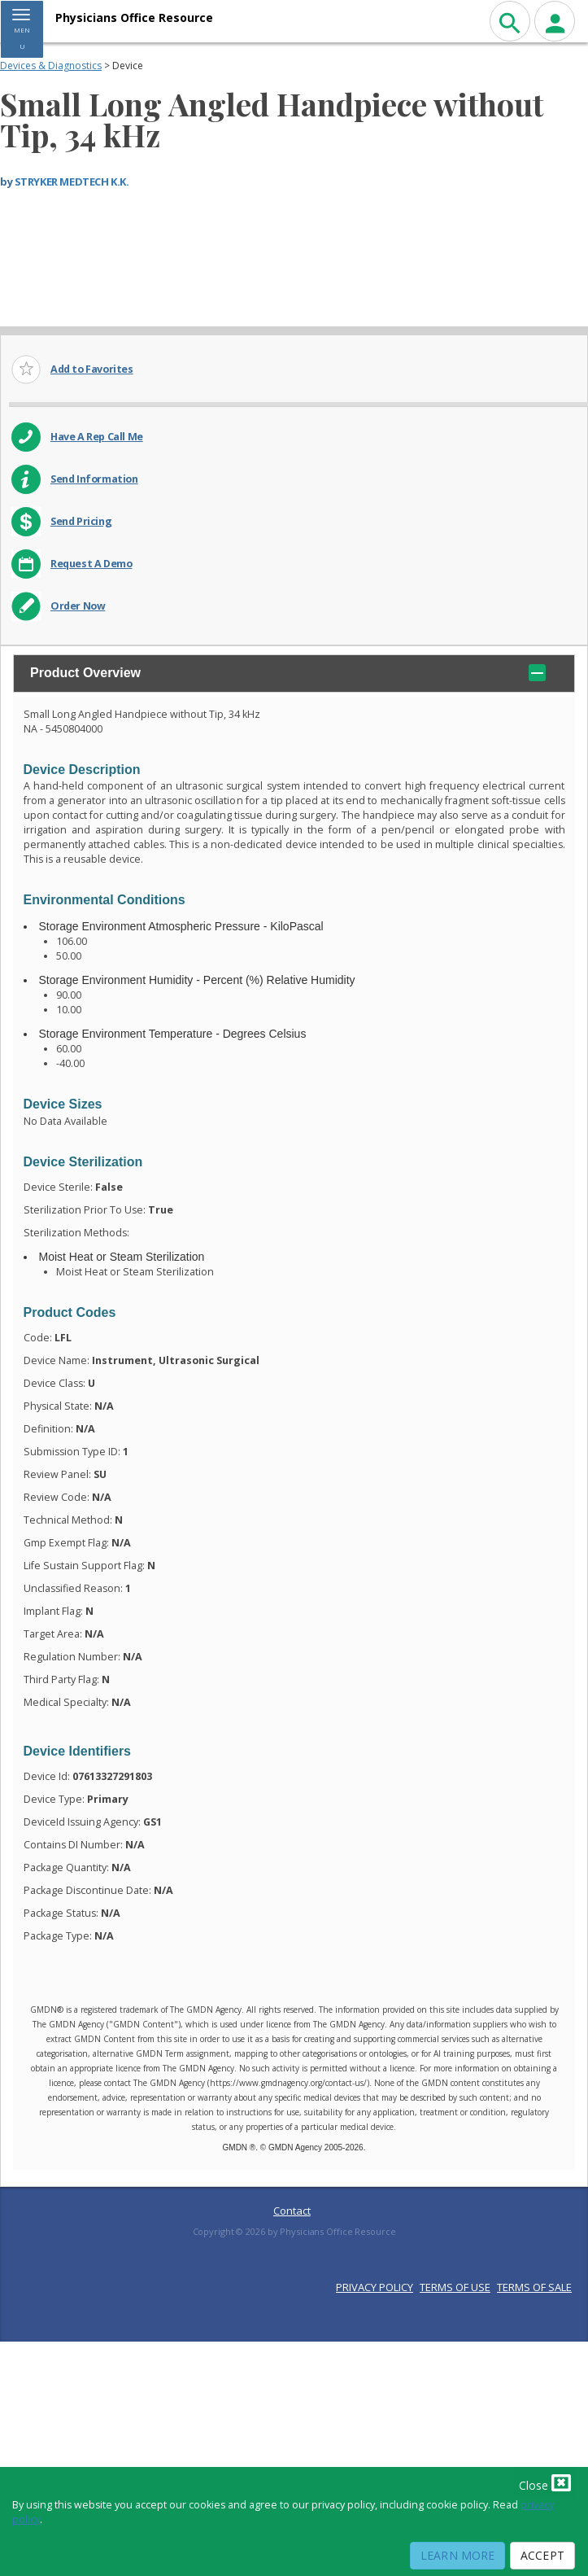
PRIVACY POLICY (374, 2287)
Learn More (457, 2555)
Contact (292, 2210)
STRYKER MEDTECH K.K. (72, 181)
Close (545, 2482)
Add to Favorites (91, 369)
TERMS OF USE (455, 2287)
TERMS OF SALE (534, 2287)
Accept (542, 2555)
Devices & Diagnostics (51, 65)
